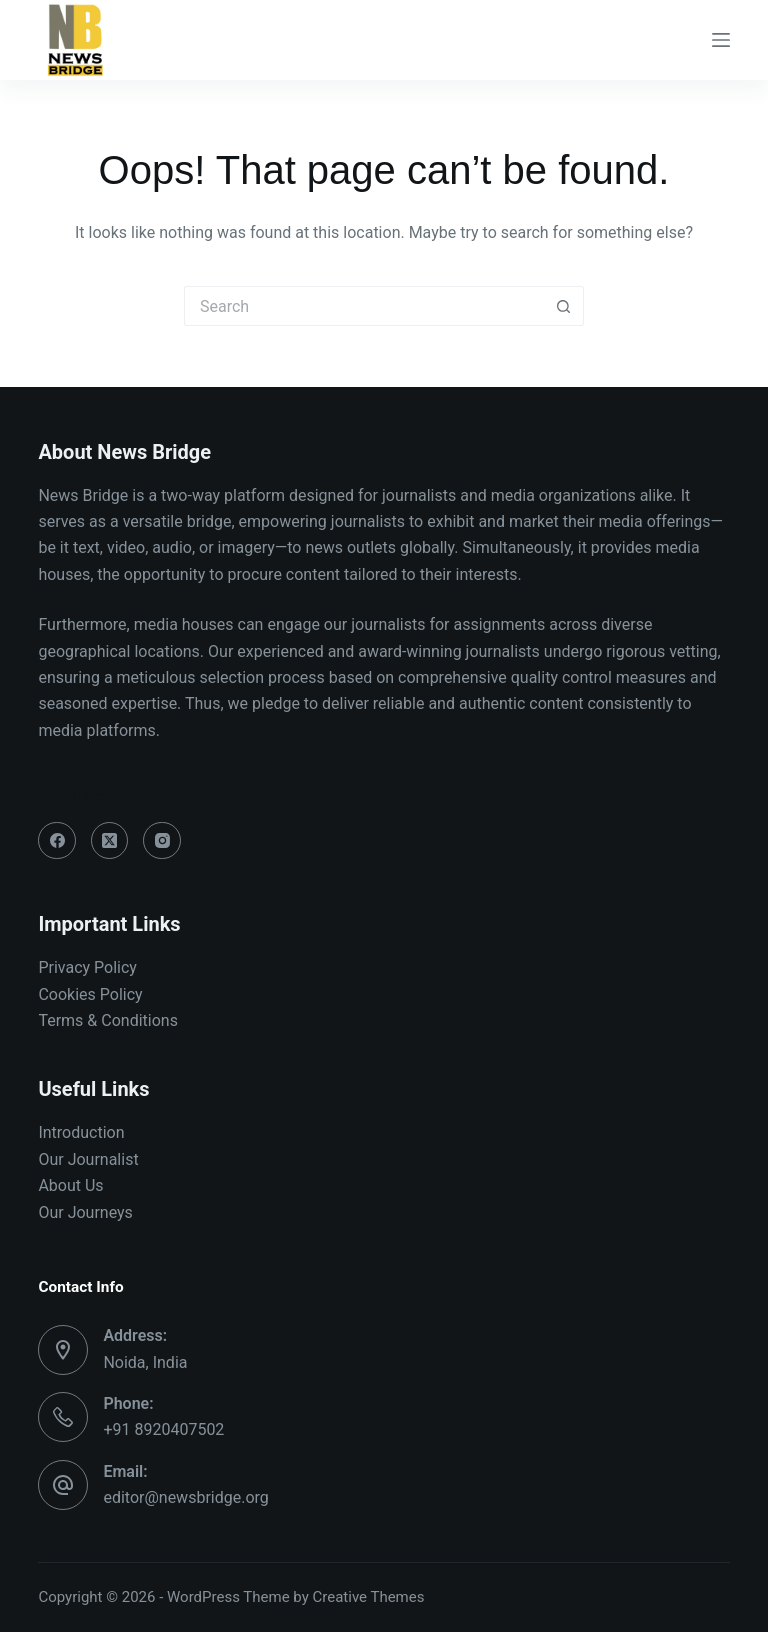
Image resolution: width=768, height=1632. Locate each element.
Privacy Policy (87, 967)
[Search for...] (364, 306)
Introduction (81, 1132)
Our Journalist (88, 1159)
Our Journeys (85, 1212)
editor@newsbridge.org (185, 1497)
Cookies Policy (90, 994)
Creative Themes (369, 1597)
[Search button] (564, 306)
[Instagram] (162, 841)
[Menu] (721, 40)
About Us (70, 1185)
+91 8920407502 (163, 1429)
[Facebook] (57, 841)
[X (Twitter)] (110, 841)
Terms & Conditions (108, 1020)
